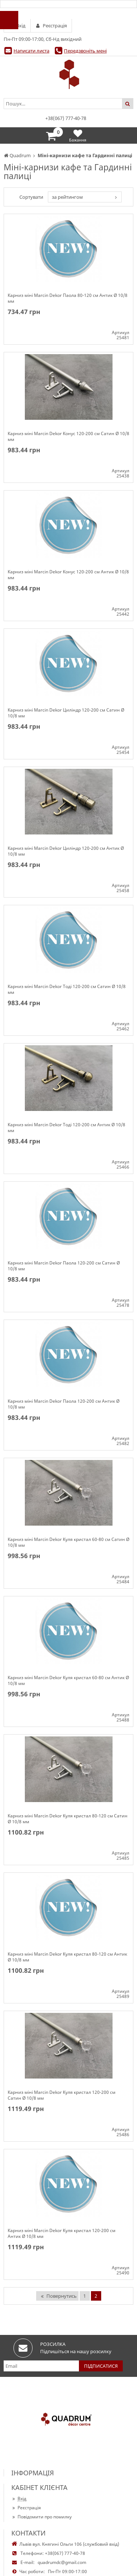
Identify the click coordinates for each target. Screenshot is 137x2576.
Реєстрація (26, 2508)
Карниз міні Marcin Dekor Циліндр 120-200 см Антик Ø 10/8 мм (66, 851)
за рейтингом (67, 197)
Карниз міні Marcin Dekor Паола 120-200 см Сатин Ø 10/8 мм (64, 1266)
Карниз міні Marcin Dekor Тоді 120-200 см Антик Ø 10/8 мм (66, 1128)
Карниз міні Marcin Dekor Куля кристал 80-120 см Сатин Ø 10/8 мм (68, 1819)
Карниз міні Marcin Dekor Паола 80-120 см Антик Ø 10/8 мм (68, 298)
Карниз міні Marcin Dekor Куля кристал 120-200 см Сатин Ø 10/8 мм (61, 2095)
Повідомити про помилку (41, 2517)
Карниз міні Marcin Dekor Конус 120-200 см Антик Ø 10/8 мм (68, 575)
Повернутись (58, 2296)
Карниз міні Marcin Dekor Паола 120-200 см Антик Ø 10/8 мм (63, 1404)
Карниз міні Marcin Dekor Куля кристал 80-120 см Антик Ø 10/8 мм (67, 1957)
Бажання (77, 135)
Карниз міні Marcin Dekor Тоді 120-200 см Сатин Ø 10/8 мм (67, 989)
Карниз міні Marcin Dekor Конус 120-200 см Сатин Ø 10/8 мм (68, 436)
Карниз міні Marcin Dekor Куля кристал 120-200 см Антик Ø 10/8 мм (61, 2233)
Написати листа (31, 50)
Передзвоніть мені (85, 50)
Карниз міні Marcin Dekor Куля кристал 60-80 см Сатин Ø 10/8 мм (68, 1542)
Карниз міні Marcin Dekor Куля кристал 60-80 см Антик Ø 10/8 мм (68, 1680)
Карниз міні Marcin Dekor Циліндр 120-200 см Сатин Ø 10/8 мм (66, 713)
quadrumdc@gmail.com (62, 2562)
